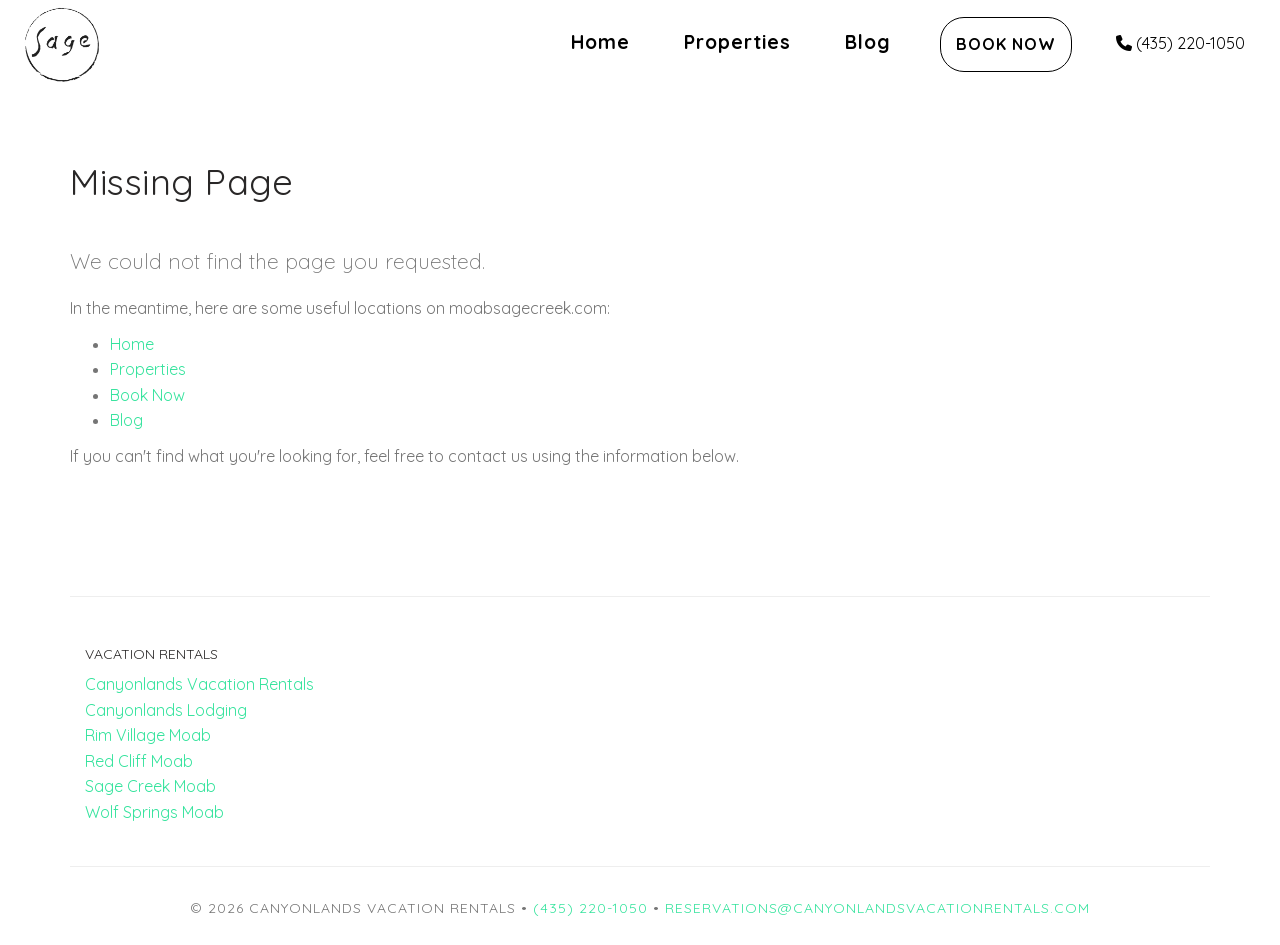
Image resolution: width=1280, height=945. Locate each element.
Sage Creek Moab (150, 786)
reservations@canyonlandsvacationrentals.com (877, 908)
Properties (737, 42)
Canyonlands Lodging (166, 710)
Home (600, 42)
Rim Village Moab (148, 735)
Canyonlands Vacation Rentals (199, 684)
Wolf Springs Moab (154, 812)
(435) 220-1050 (1180, 43)
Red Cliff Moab (139, 761)
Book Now (1006, 44)
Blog (868, 42)
